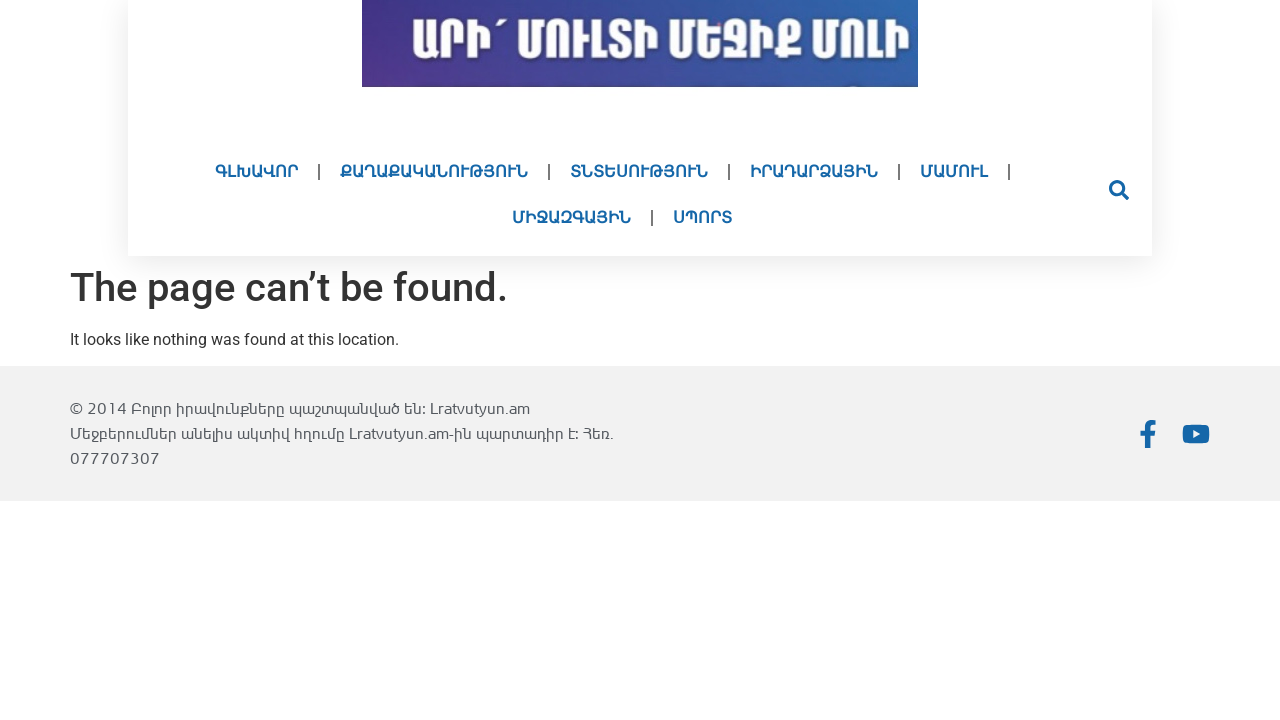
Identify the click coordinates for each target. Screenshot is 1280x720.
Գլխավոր (256, 171)
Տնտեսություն (639, 171)
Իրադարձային (814, 171)
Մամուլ (954, 171)
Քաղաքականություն (434, 171)
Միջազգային (571, 217)
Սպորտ (702, 217)
